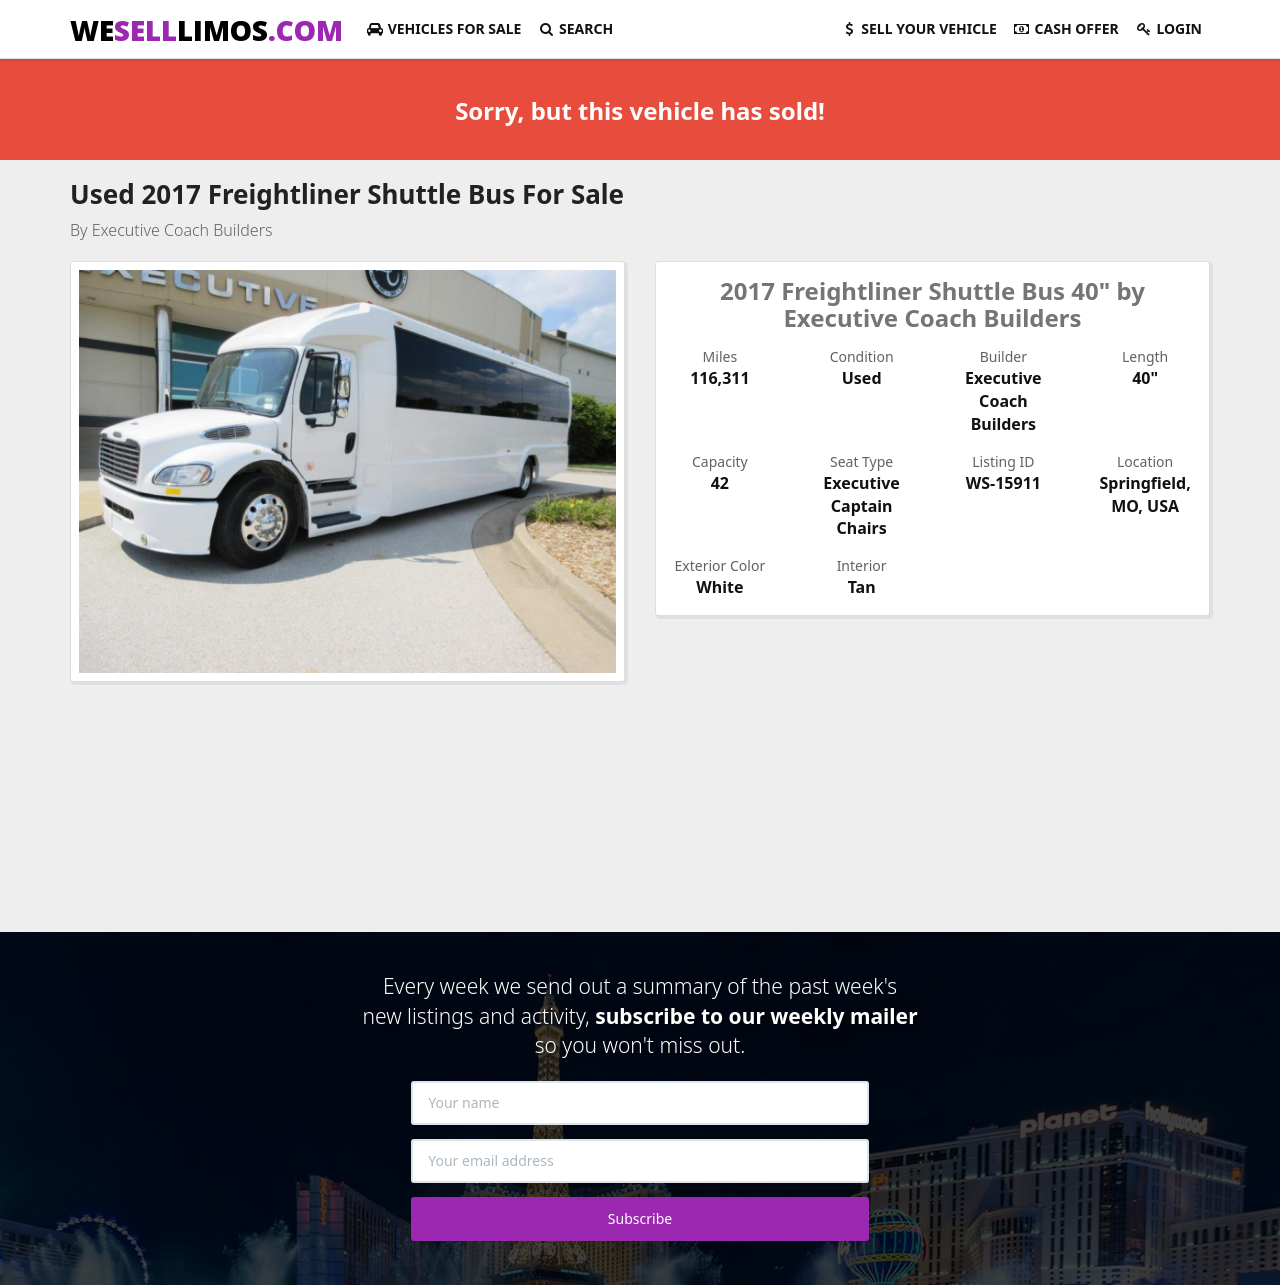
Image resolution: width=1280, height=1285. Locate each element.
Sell (918, 28)
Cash (1066, 28)
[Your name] (640, 1103)
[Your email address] (640, 1161)
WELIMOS (206, 30)
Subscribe (640, 1218)
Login (1168, 28)
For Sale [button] (443, 28)
